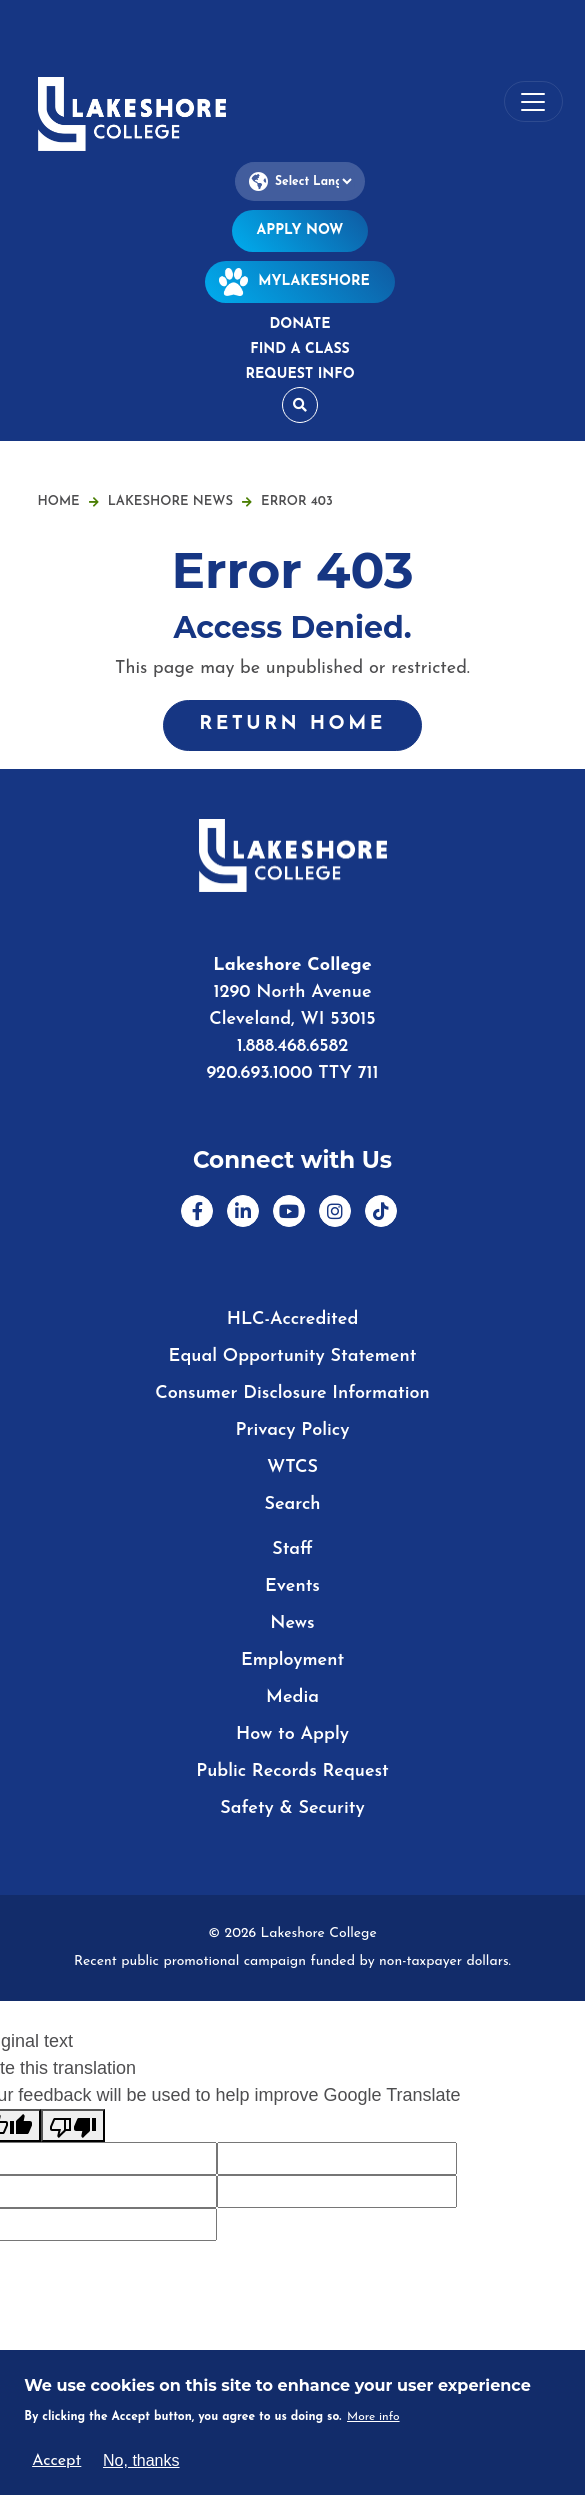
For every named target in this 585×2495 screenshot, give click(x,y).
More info (373, 2417)
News (292, 1623)
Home (59, 501)
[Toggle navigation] (533, 101)
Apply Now (300, 230)
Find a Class (299, 349)
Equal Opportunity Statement (293, 1356)
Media (292, 1697)
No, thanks (141, 2460)
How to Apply (292, 1734)
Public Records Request (292, 1771)
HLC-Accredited (293, 1319)
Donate (299, 324)
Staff (292, 1549)
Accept (56, 2461)
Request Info (299, 374)
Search (292, 1504)
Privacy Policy (293, 1430)
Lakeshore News (180, 501)
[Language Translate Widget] (300, 181)
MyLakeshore (300, 281)
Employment (292, 1660)
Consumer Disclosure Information (292, 1393)
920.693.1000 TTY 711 (292, 1073)
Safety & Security (292, 1808)
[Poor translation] (73, 2125)
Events (292, 1586)
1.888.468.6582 (293, 1046)
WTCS (292, 1467)
